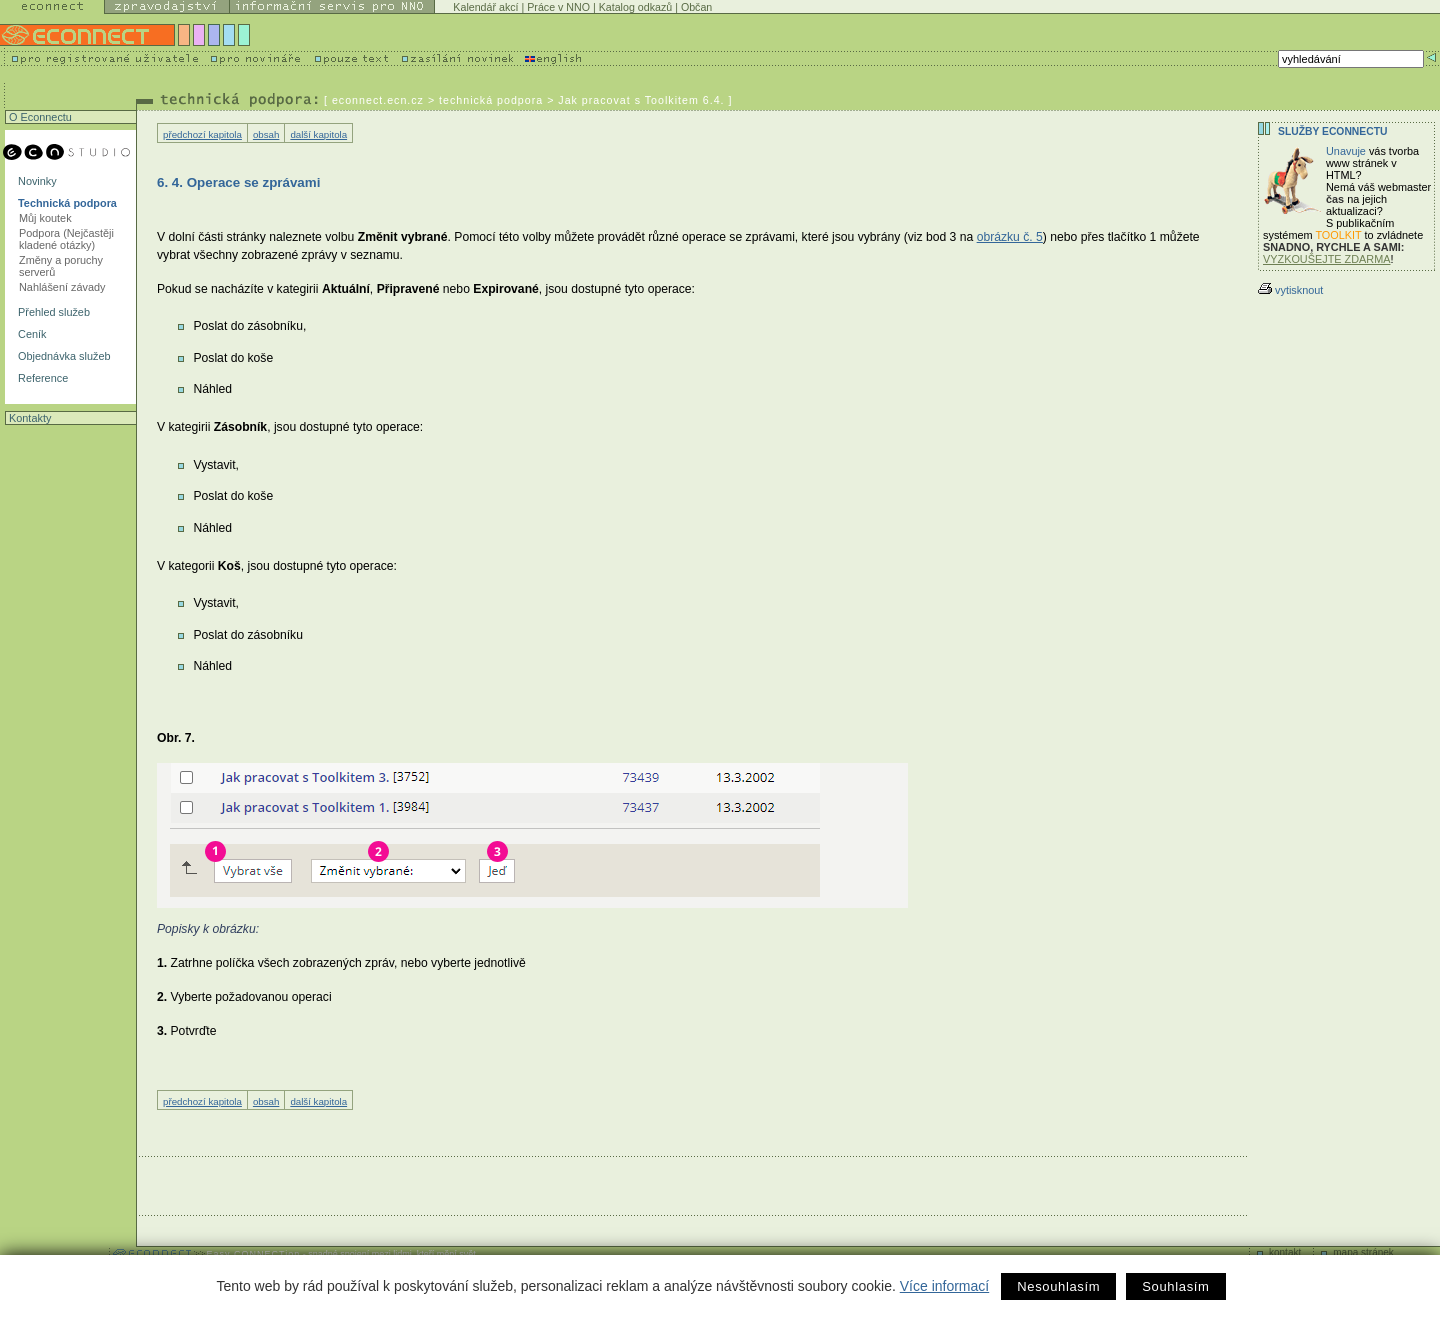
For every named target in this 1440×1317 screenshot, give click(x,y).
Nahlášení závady (62, 287)
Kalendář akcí (485, 7)
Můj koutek (45, 218)
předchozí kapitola (202, 134)
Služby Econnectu (1332, 131)
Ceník (30, 334)
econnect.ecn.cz (378, 100)
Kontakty (28, 418)
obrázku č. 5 (1010, 237)
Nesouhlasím (1058, 1286)
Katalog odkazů (635, 7)
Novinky (36, 181)
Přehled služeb (52, 312)
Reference (41, 378)
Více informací (944, 1286)
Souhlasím (1175, 1286)
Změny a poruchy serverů (61, 266)
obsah (266, 134)
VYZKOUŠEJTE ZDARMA (1327, 259)
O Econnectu (39, 117)
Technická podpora (66, 203)
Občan (696, 7)
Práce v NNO (558, 7)
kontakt (1285, 1252)
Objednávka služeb (63, 356)
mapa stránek (1363, 1252)
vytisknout (1290, 290)
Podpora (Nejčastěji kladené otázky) (66, 239)
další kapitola (318, 134)
